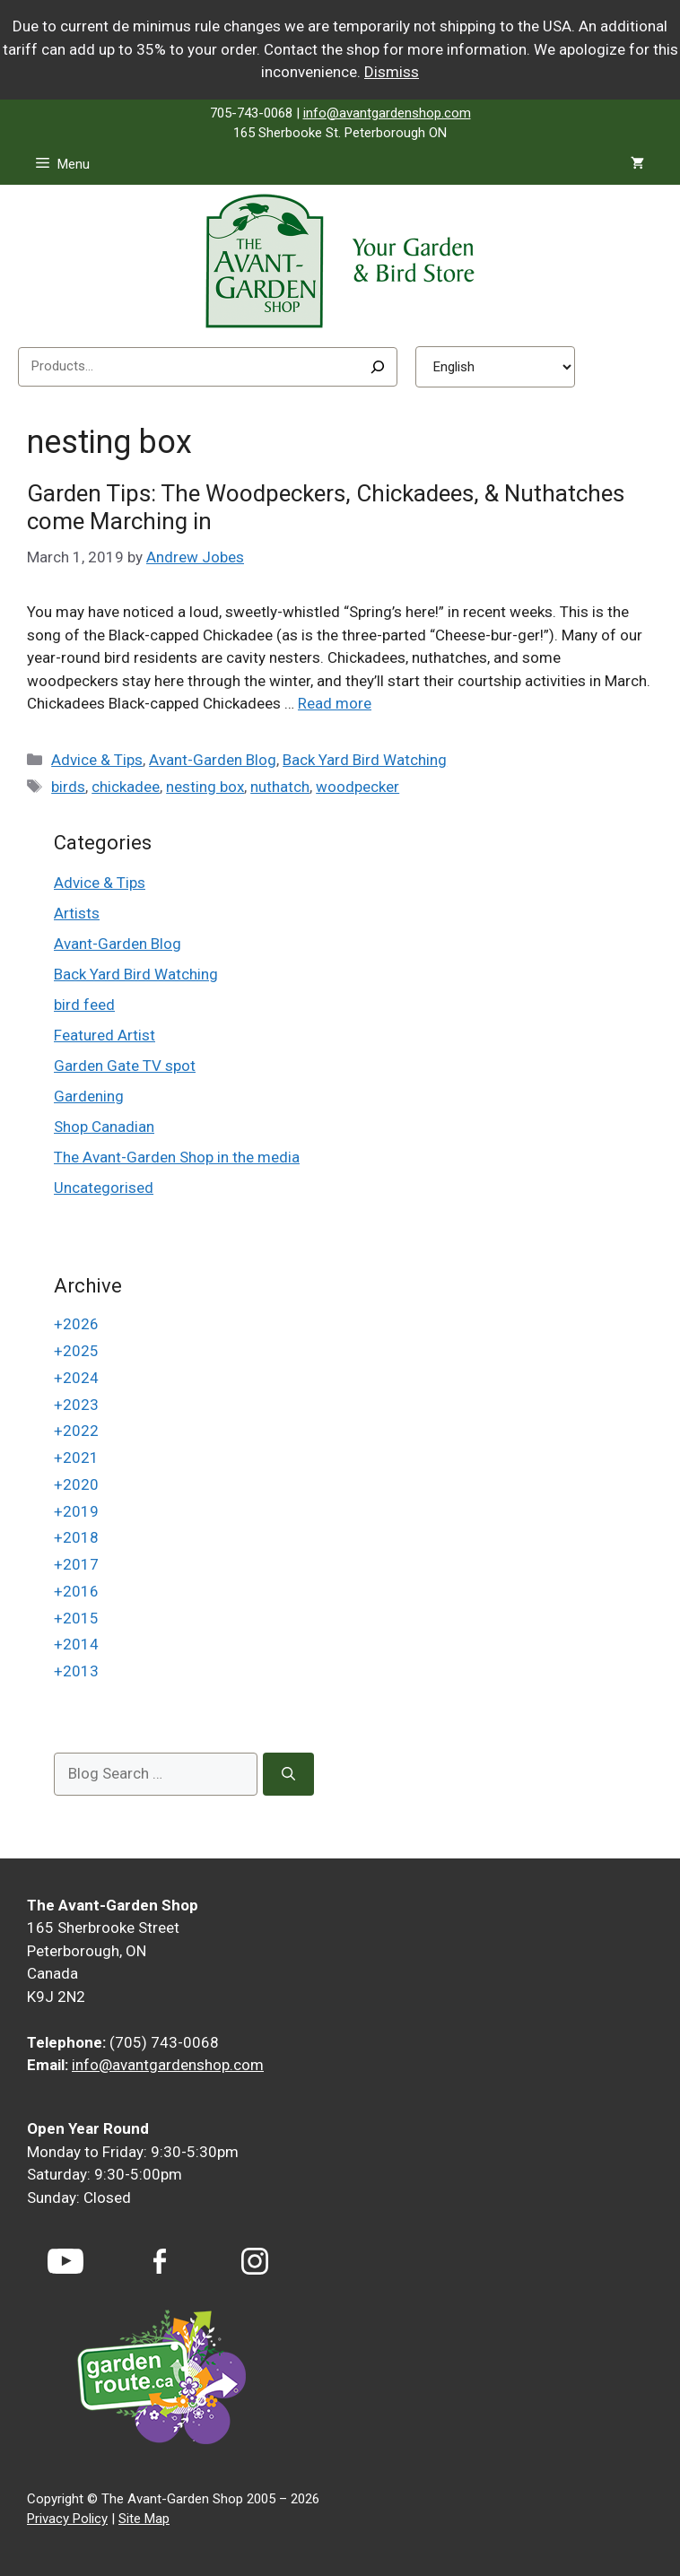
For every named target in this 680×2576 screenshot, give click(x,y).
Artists (77, 913)
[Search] (377, 367)
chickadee (126, 787)
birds (68, 787)
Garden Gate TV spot (125, 1066)
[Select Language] (495, 366)
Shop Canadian (104, 1127)
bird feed (84, 1005)
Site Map (144, 2519)
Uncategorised (103, 1188)
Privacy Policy (67, 2519)
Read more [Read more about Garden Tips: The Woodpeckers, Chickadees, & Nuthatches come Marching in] (334, 703)
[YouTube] (65, 2261)
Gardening (89, 1096)
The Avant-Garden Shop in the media (177, 1157)
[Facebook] (159, 2262)
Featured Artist (104, 1035)
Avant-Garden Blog (212, 760)
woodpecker (357, 787)
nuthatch (279, 787)
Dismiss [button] (391, 72)
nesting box (205, 787)
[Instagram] (255, 2261)
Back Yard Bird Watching (365, 760)
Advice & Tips (97, 760)
